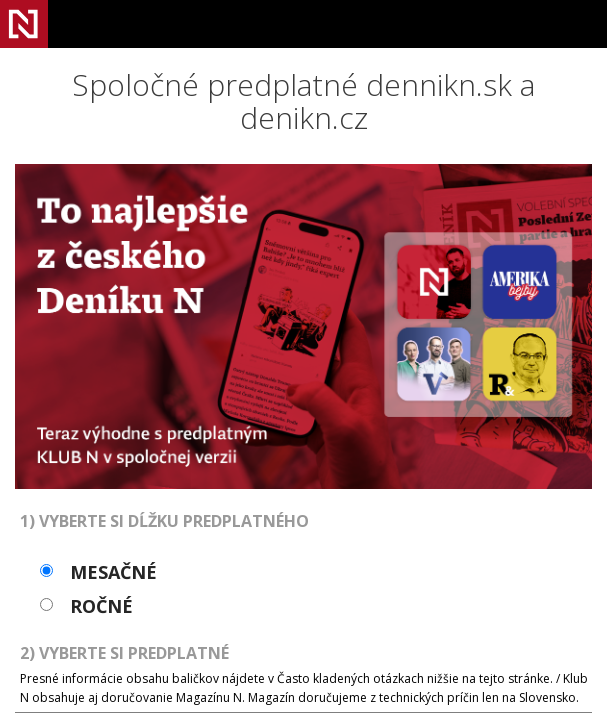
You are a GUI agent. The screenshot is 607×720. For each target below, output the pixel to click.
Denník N (24, 24)
